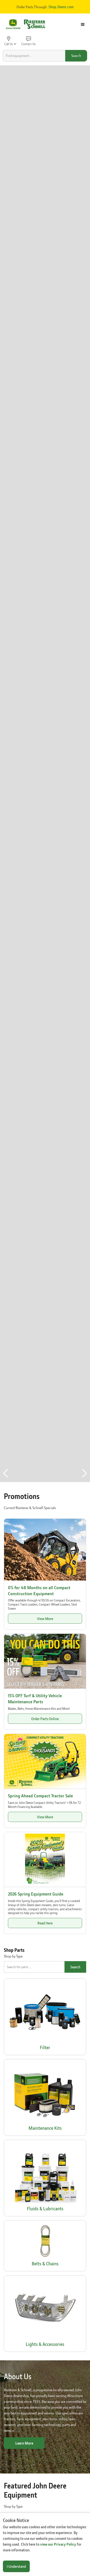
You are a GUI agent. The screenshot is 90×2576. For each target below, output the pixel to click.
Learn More (24, 2443)
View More (45, 1618)
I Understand (16, 2566)
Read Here (45, 1923)
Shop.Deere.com (61, 6)
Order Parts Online (45, 1718)
